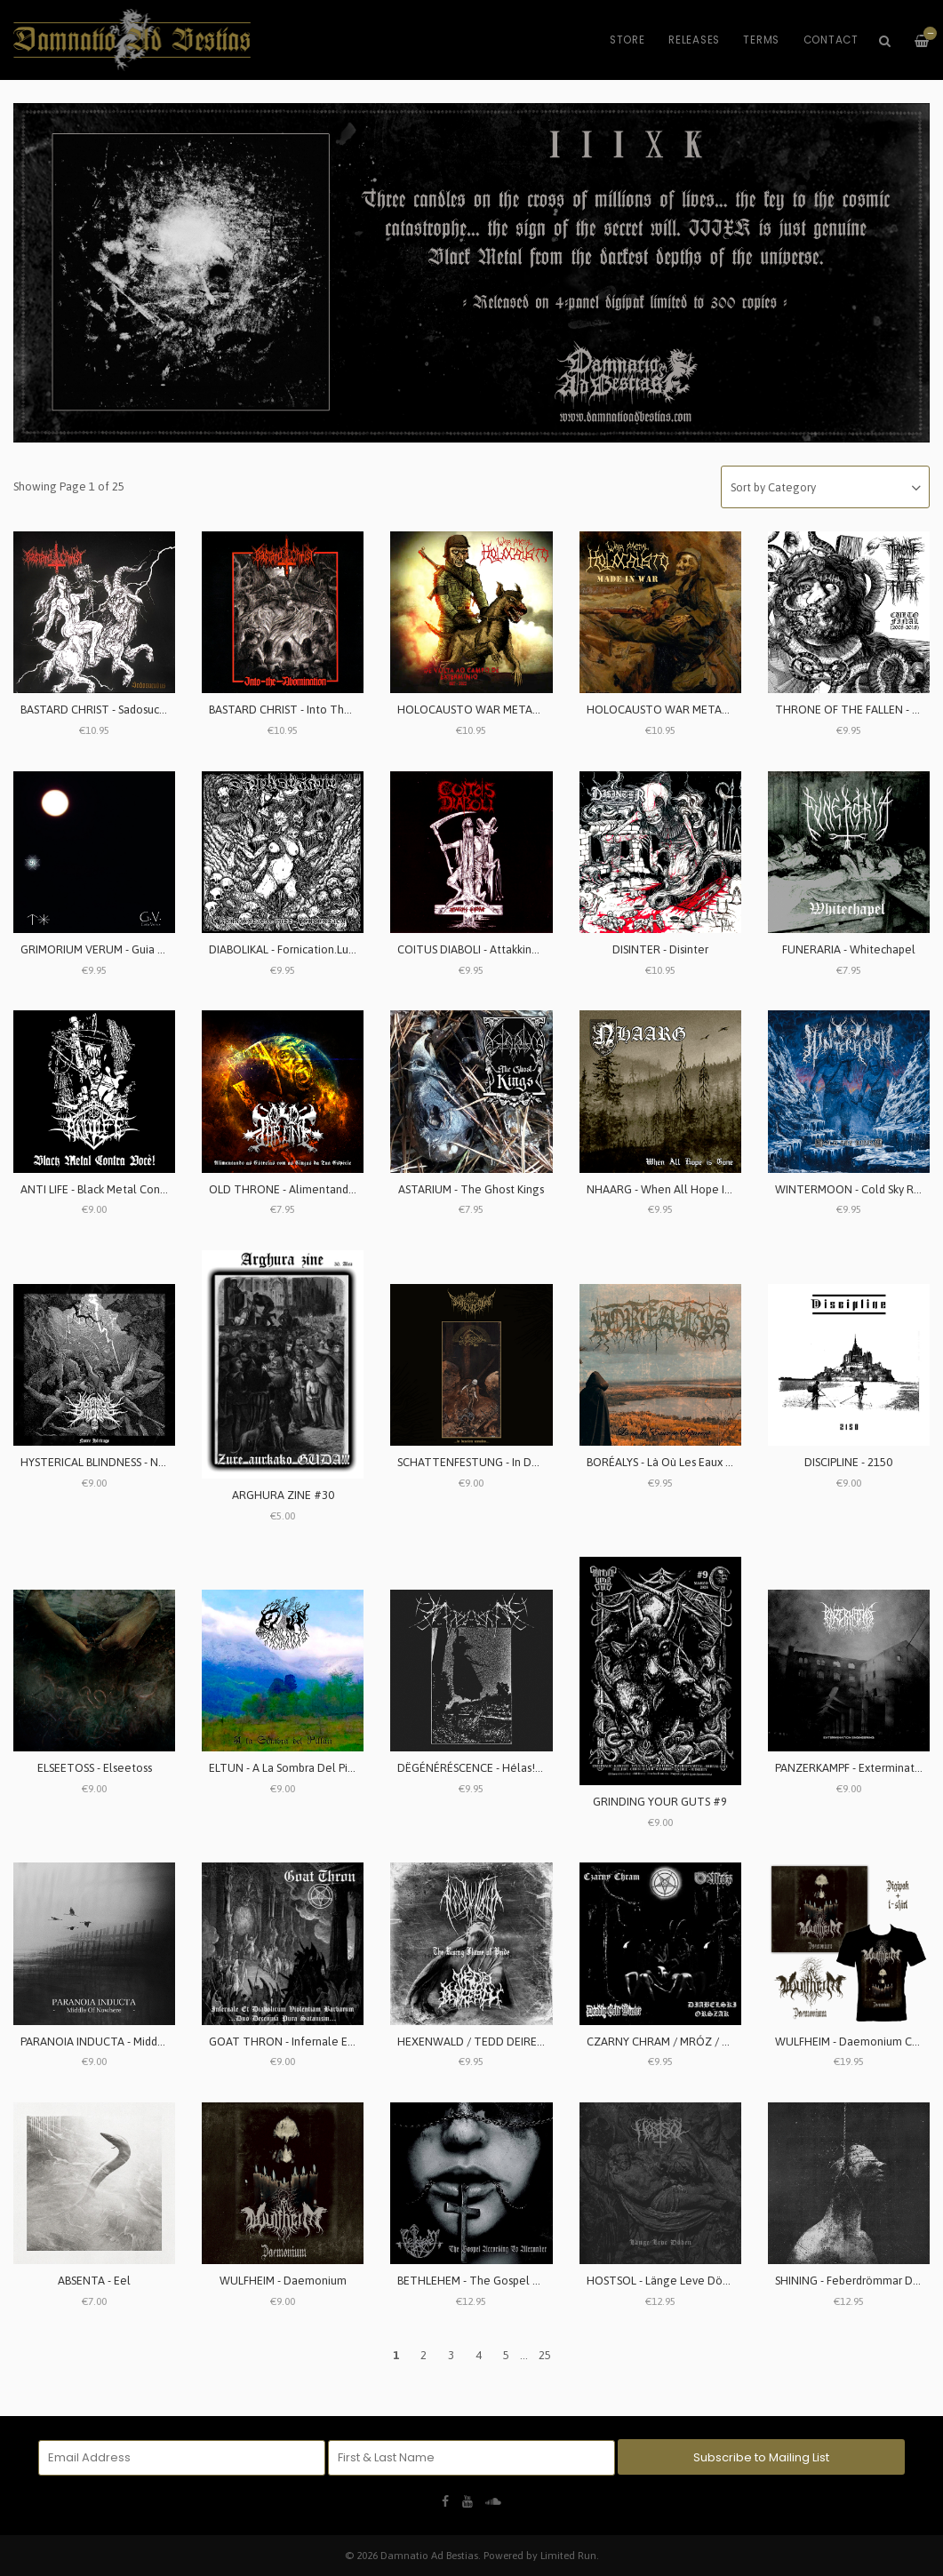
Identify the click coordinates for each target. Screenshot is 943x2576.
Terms (761, 40)
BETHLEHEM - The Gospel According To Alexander (526, 2280)
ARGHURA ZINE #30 (283, 1495)
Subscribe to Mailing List (761, 2457)
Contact (831, 40)
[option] (471, 273)
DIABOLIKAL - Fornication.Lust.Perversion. (312, 949)
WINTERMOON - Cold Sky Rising (856, 1189)
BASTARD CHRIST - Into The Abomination (314, 709)
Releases (694, 40)
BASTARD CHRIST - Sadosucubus (101, 709)
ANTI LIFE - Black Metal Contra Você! (113, 1189)
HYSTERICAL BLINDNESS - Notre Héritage (124, 1462)
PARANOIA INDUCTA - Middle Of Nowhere (127, 2041)
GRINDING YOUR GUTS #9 (660, 1801)
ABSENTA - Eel (94, 2280)
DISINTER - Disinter (660, 949)
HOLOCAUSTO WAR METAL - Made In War (692, 709)
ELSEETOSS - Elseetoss (94, 1767)
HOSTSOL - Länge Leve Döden (664, 2280)
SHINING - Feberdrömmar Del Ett (858, 2280)
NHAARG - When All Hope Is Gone (673, 1189)
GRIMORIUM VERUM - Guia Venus (104, 949)
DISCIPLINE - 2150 (848, 1462)
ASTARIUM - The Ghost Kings (471, 1189)
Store (627, 40)
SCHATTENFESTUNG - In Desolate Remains (507, 1462)
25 (545, 2355)
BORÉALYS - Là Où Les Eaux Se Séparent (687, 1462)
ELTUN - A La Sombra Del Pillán (288, 1767)
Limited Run (568, 2555)
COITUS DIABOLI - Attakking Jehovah (490, 949)
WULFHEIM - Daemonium (283, 2280)
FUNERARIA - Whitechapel (848, 949)
